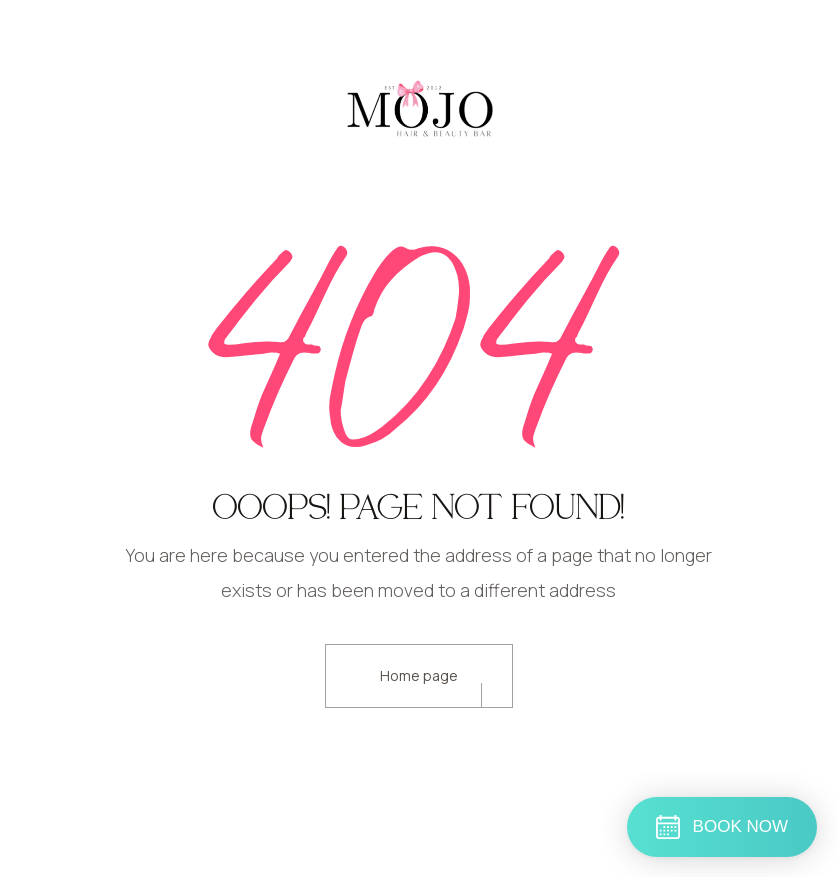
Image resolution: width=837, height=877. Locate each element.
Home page (419, 675)
